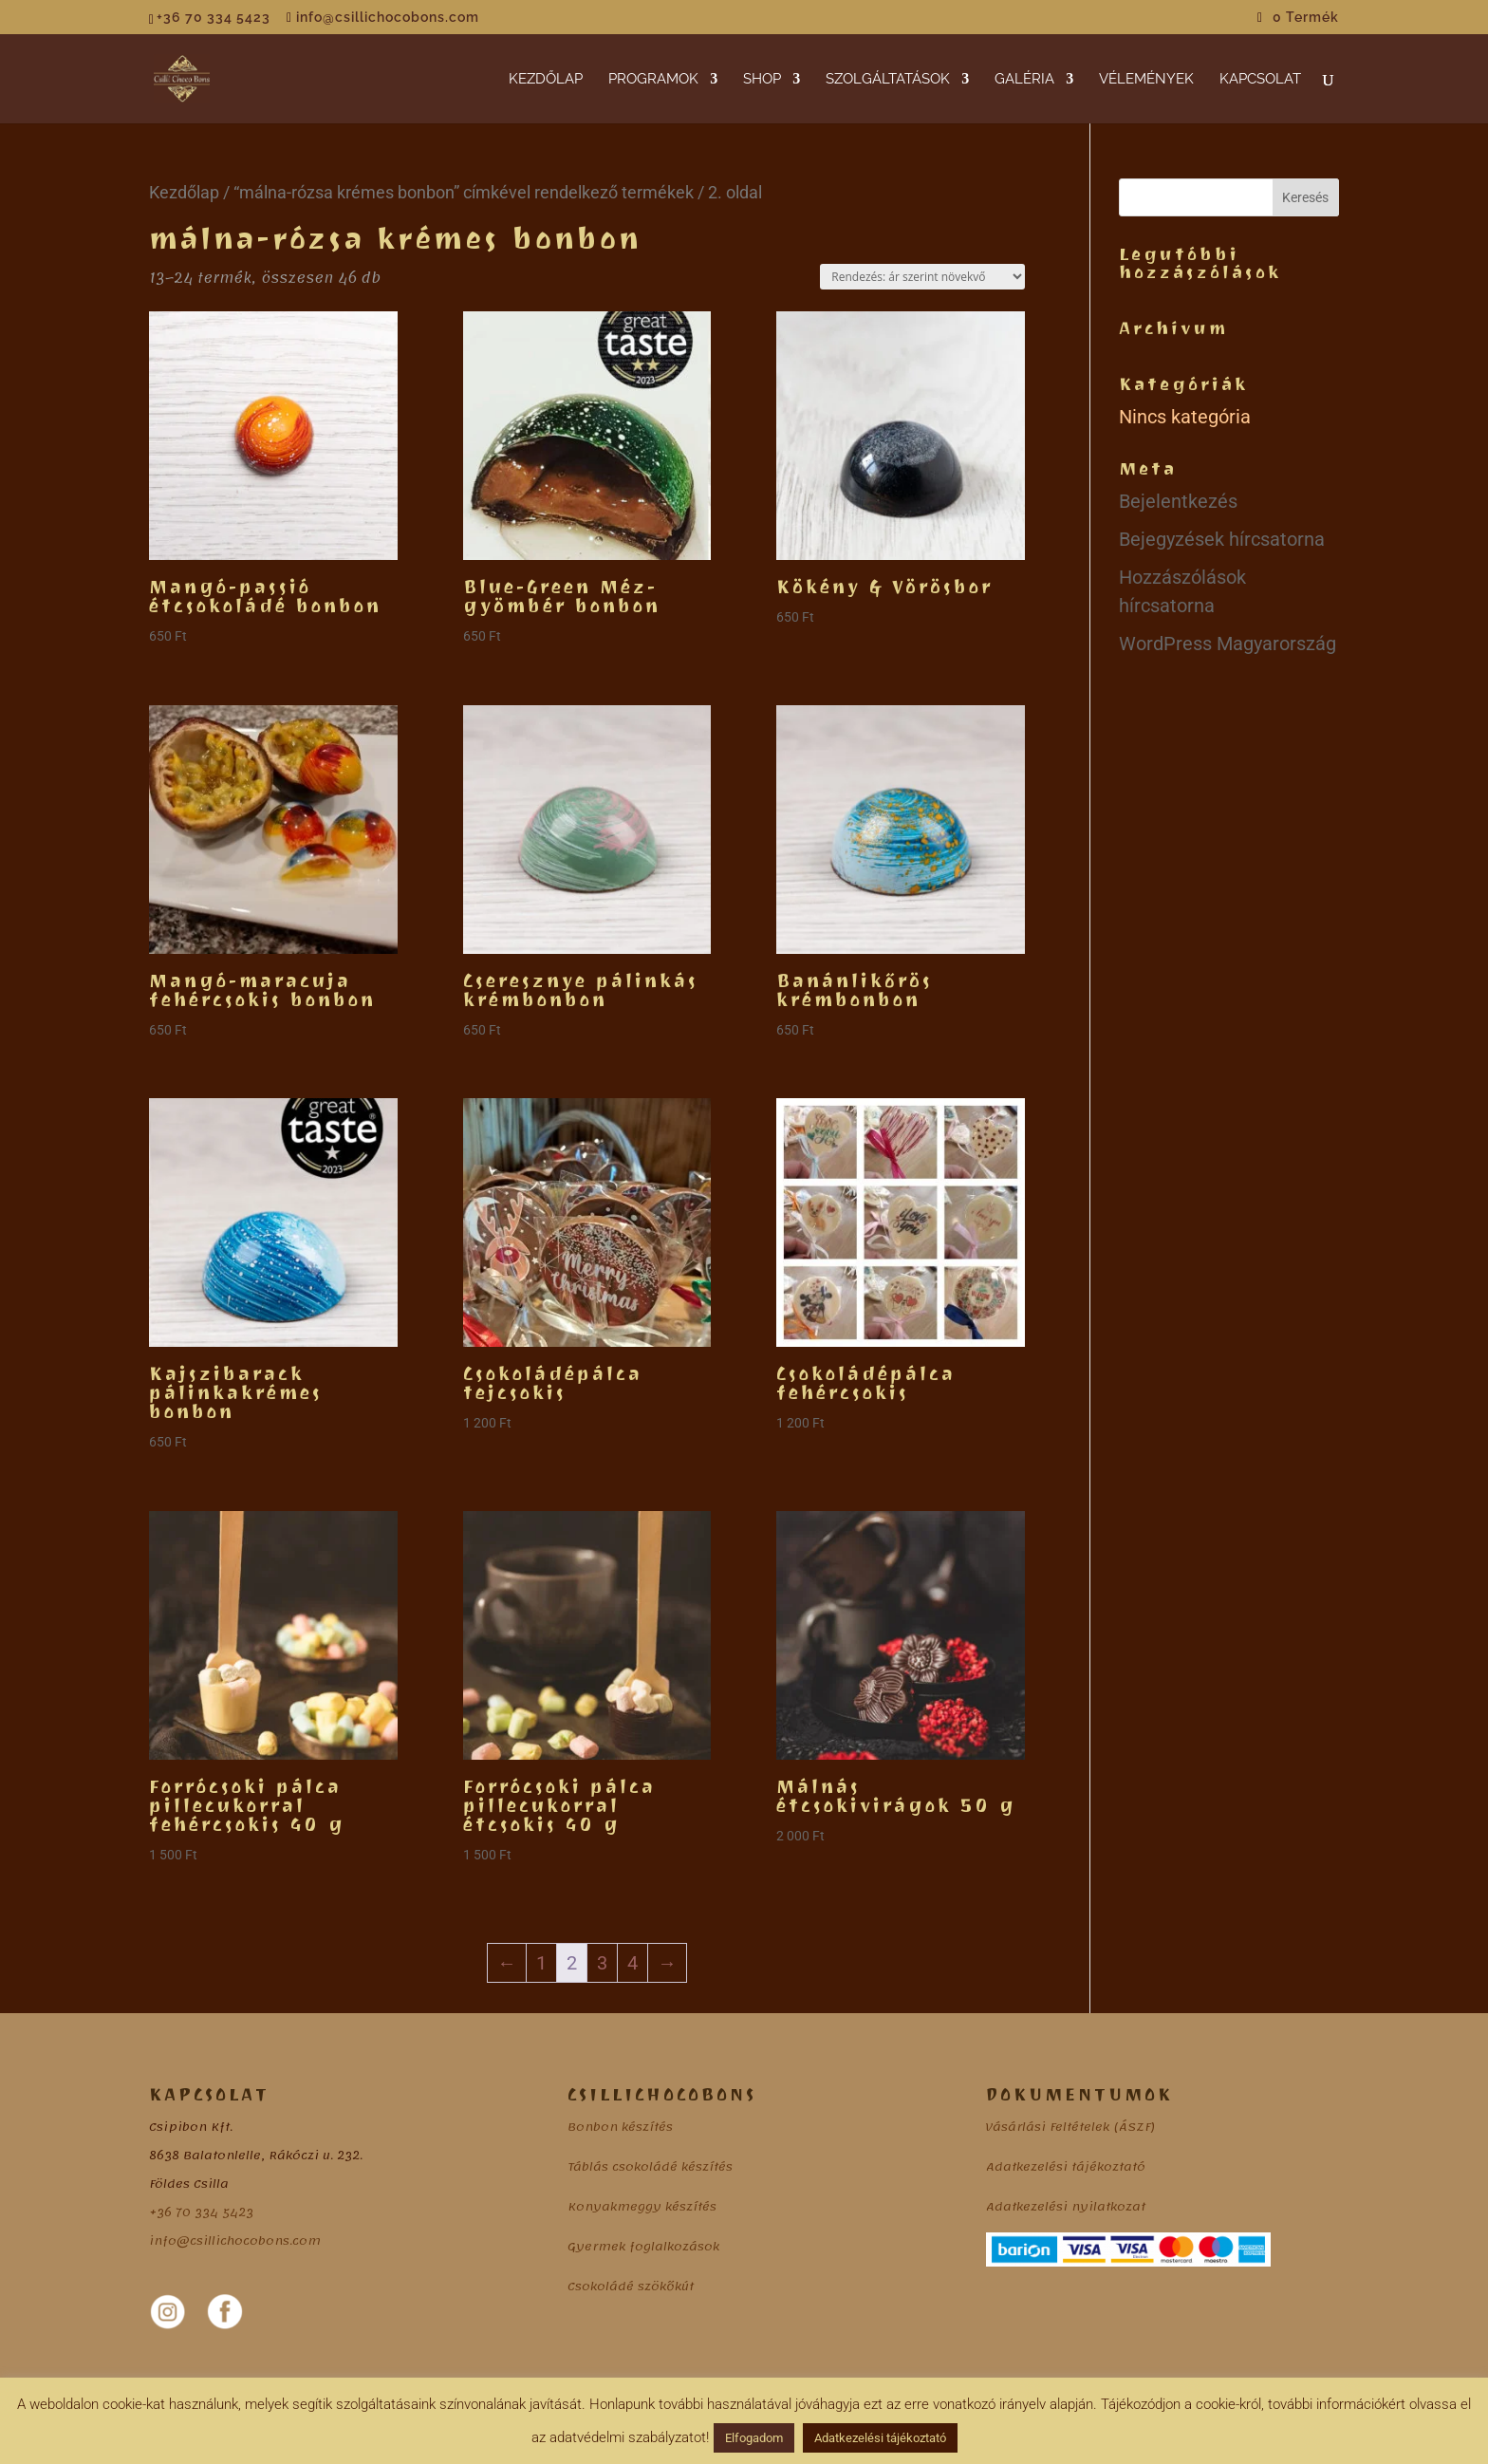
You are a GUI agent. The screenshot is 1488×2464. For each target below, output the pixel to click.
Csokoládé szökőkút (630, 2286)
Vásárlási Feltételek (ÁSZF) (1070, 2127)
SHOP (762, 79)
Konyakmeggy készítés (641, 2206)
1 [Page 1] (541, 1962)
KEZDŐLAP (546, 79)
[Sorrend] (922, 276)
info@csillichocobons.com (235, 2241)
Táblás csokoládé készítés (650, 2167)
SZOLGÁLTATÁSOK (888, 79)
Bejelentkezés (1178, 501)
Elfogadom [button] (754, 2438)
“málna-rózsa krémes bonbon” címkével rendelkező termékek (463, 192)
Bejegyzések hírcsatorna (1222, 539)
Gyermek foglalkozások (643, 2246)
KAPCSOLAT (1260, 79)
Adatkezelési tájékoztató (1065, 2167)
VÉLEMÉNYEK (1146, 79)
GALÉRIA (1024, 79)
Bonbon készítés (620, 2127)
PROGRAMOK (653, 79)
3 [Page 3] (602, 1962)
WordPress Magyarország (1227, 643)
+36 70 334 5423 (201, 2212)
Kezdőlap (184, 192)
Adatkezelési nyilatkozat (1065, 2206)
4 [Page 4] (632, 1962)
